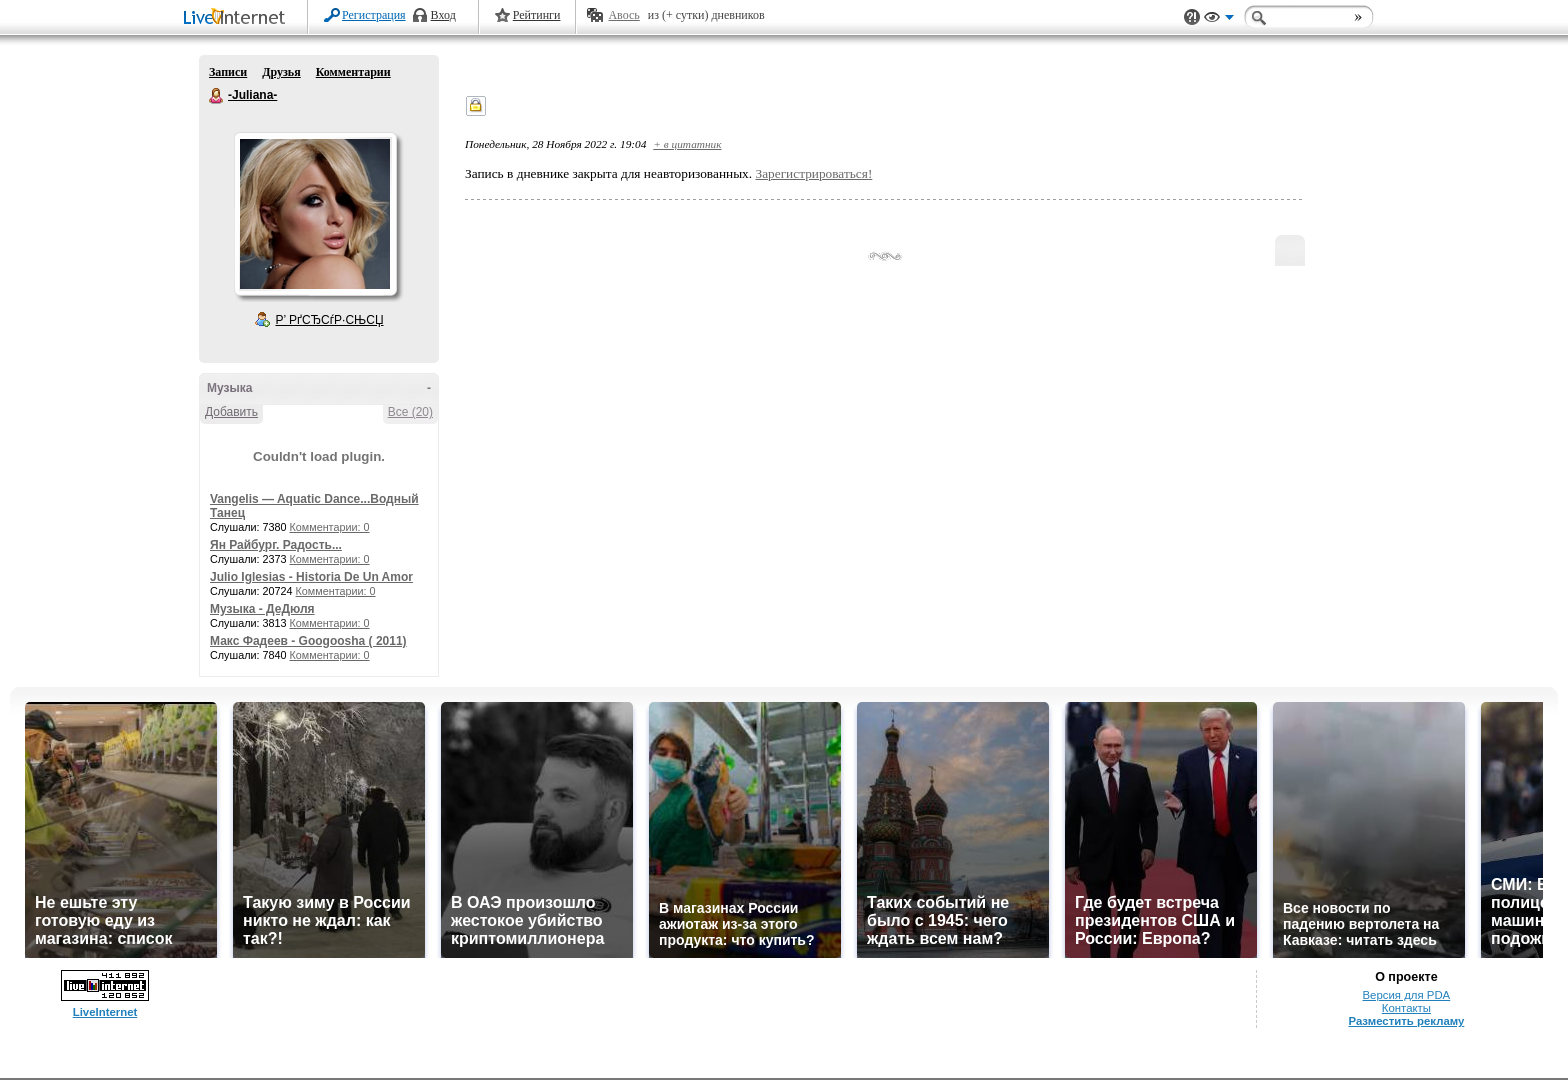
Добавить (231, 412)
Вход (443, 15)
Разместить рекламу (1406, 1021)
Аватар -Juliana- (315, 214)
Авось (623, 15)
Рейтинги (537, 15)
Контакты (1406, 1008)
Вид (1219, 20)
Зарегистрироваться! (813, 173)
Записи (228, 72)
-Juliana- (217, 96)
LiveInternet (238, 18)
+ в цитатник (687, 144)
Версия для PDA (1407, 995)
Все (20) (410, 412)
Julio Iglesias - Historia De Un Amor (311, 577)
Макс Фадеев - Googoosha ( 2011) (308, 641)
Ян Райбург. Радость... (276, 545)
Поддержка (1192, 17)
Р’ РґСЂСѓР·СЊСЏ (330, 320)
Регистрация (374, 15)
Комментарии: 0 (330, 527)
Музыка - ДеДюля (262, 609)
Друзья (281, 72)
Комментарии (353, 72)
